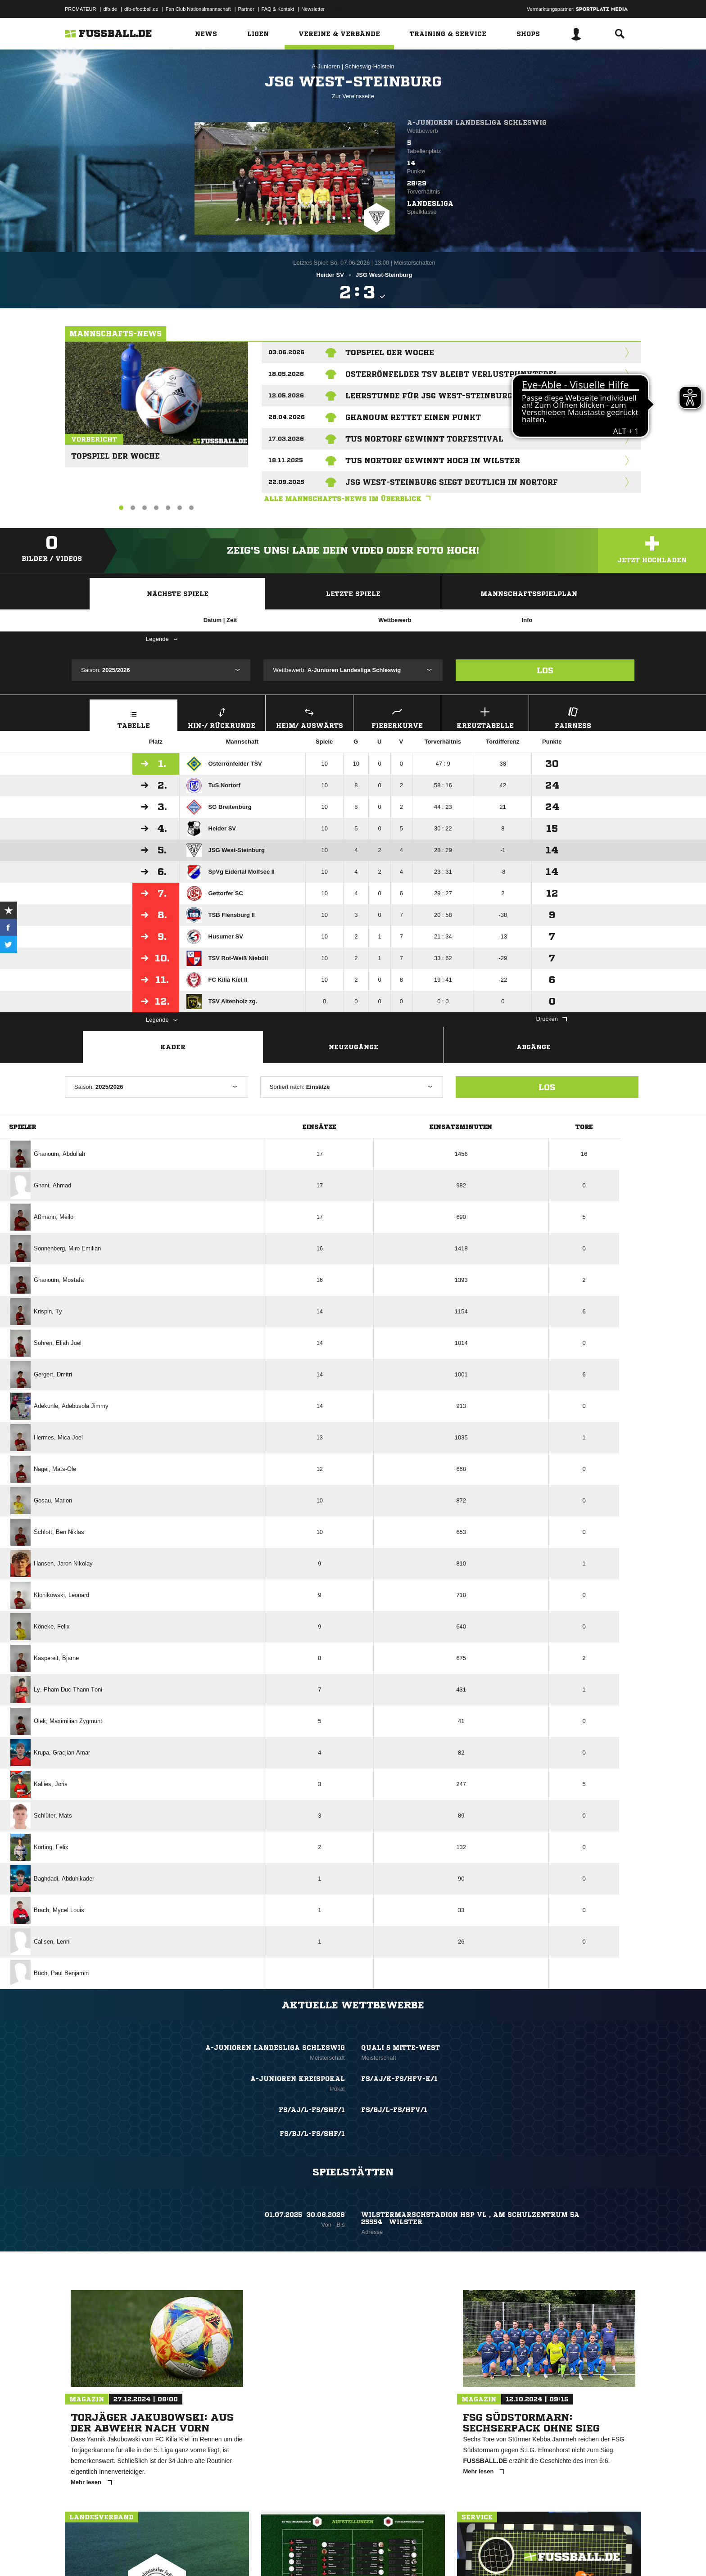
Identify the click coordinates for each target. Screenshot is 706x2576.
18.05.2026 (286, 374)
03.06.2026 (286, 352)
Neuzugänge (353, 1047)
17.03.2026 (286, 439)
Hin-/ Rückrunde (221, 717)
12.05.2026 (286, 395)
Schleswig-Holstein (369, 66)
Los (545, 670)
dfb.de (110, 9)
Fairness (573, 717)
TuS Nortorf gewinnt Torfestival (424, 438)
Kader (173, 1047)
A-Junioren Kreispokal (297, 2078)
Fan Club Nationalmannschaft (198, 9)
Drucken (551, 1018)
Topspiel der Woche (112, 452)
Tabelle (133, 717)
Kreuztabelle (485, 717)
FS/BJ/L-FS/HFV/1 (394, 2110)
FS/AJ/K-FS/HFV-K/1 (399, 2078)
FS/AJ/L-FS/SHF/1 (312, 2110)
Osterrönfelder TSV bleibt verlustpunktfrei (451, 374)
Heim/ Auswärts (309, 717)
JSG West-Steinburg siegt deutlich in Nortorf (451, 482)
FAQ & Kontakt (278, 9)
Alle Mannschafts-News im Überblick (349, 499)
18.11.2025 (285, 460)
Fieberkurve (397, 717)
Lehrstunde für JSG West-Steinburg (428, 395)
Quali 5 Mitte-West (400, 2047)
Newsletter (313, 9)
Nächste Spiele (177, 594)
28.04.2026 (286, 417)
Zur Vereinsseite (353, 96)
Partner (246, 9)
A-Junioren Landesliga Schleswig (477, 122)
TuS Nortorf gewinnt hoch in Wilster (432, 460)
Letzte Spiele (353, 594)
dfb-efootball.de (141, 9)
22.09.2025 (286, 482)
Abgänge (533, 1047)
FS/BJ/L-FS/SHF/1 (312, 2133)
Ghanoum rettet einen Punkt (413, 417)
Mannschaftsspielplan (528, 594)
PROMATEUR (80, 9)
